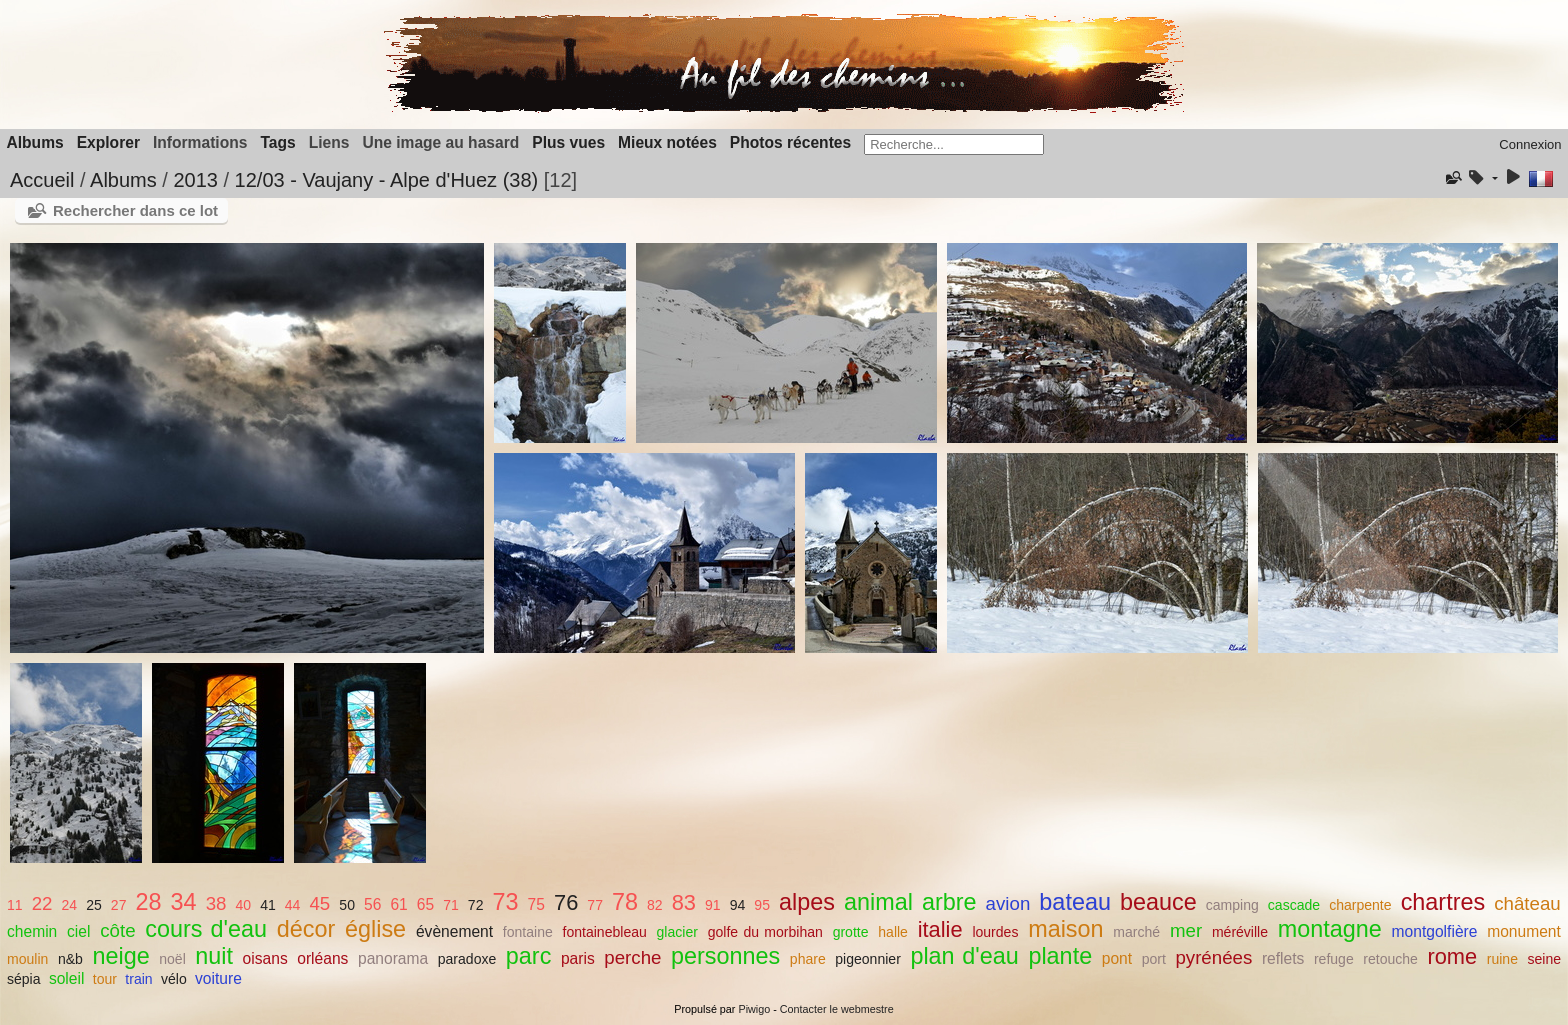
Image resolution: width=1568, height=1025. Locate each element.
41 (268, 905)
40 (244, 905)
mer (1186, 930)
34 (184, 902)
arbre (949, 902)
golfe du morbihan (765, 932)
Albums (35, 142)
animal (878, 902)
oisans (265, 958)
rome (1452, 956)
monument (1524, 931)
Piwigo (754, 1009)
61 (398, 904)
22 (42, 903)
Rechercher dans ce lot (135, 210)
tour (105, 979)
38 (216, 903)
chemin (32, 931)
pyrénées (1213, 957)
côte (117, 930)
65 (425, 904)
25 (94, 905)
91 (713, 905)
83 (684, 902)
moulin (27, 959)
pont (1117, 958)
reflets (1283, 958)
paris (578, 958)
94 (738, 905)
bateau (1075, 902)
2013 (195, 180)
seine (1545, 959)
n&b (70, 959)
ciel (78, 931)
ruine (1502, 959)
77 (595, 905)
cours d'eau (206, 929)
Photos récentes (790, 142)
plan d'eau (964, 956)
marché (1136, 932)
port (1154, 959)
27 (119, 905)
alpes (807, 902)
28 (148, 902)
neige (120, 956)
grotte (851, 932)
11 (15, 905)
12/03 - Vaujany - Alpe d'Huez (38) (387, 180)
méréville (1240, 932)
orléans (322, 958)
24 (70, 905)
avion (1008, 903)
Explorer (108, 142)
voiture (218, 978)
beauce (1158, 902)
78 (625, 902)
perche (632, 957)
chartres (1443, 902)
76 (566, 902)
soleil (67, 978)
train (138, 979)
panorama (393, 958)
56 (372, 904)
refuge (1334, 959)
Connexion (1530, 144)
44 (293, 905)
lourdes (995, 932)
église (375, 929)
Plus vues (568, 142)
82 (655, 905)
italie (940, 929)
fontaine (528, 932)
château (1527, 903)
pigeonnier (868, 959)
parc (529, 956)
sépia (24, 979)
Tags (277, 142)
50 (347, 905)
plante (1060, 956)
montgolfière (1435, 931)
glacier (677, 932)
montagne (1330, 929)
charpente (1360, 905)
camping (1232, 905)
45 (319, 903)
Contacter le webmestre (837, 1009)
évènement (454, 931)
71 (451, 905)
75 (536, 904)
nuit (214, 956)
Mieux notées (667, 142)
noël (172, 959)
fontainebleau (605, 932)
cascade (1294, 905)
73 (506, 902)
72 (476, 905)
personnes (725, 956)
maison (1065, 929)
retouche (1390, 959)
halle (893, 932)
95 (762, 905)
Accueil (42, 180)
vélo (174, 979)
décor (306, 929)
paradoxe (467, 959)
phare (808, 959)
